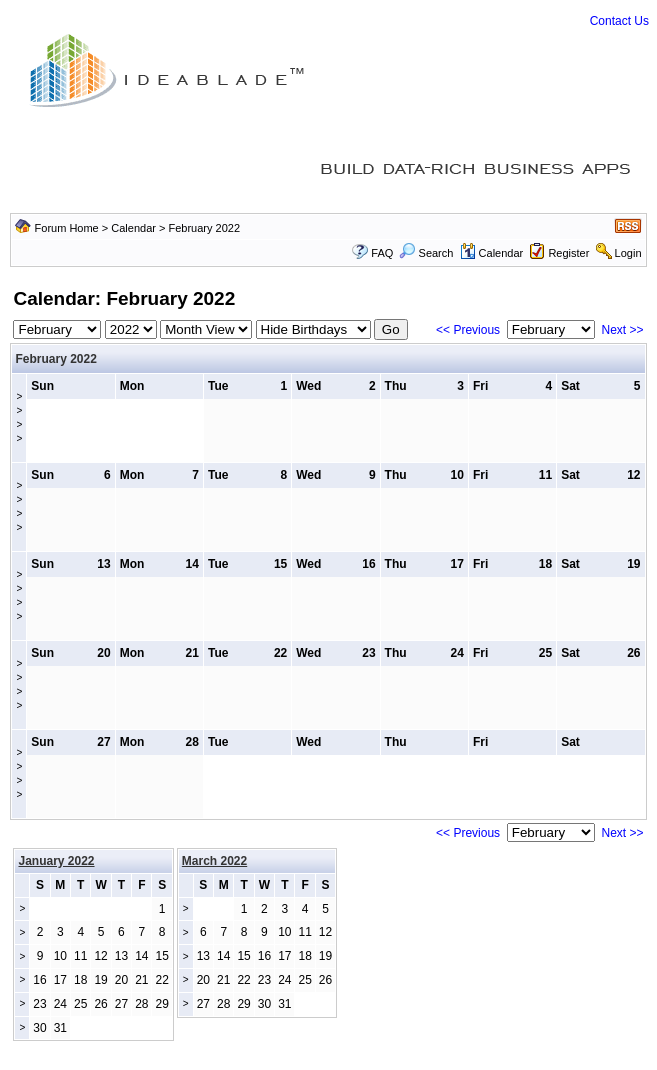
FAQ (382, 253)
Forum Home (67, 228)
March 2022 (214, 861)
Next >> (622, 330)
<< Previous (468, 330)
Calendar (133, 228)
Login (628, 253)
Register (568, 253)
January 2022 (56, 861)
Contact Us (619, 21)
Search (426, 253)
